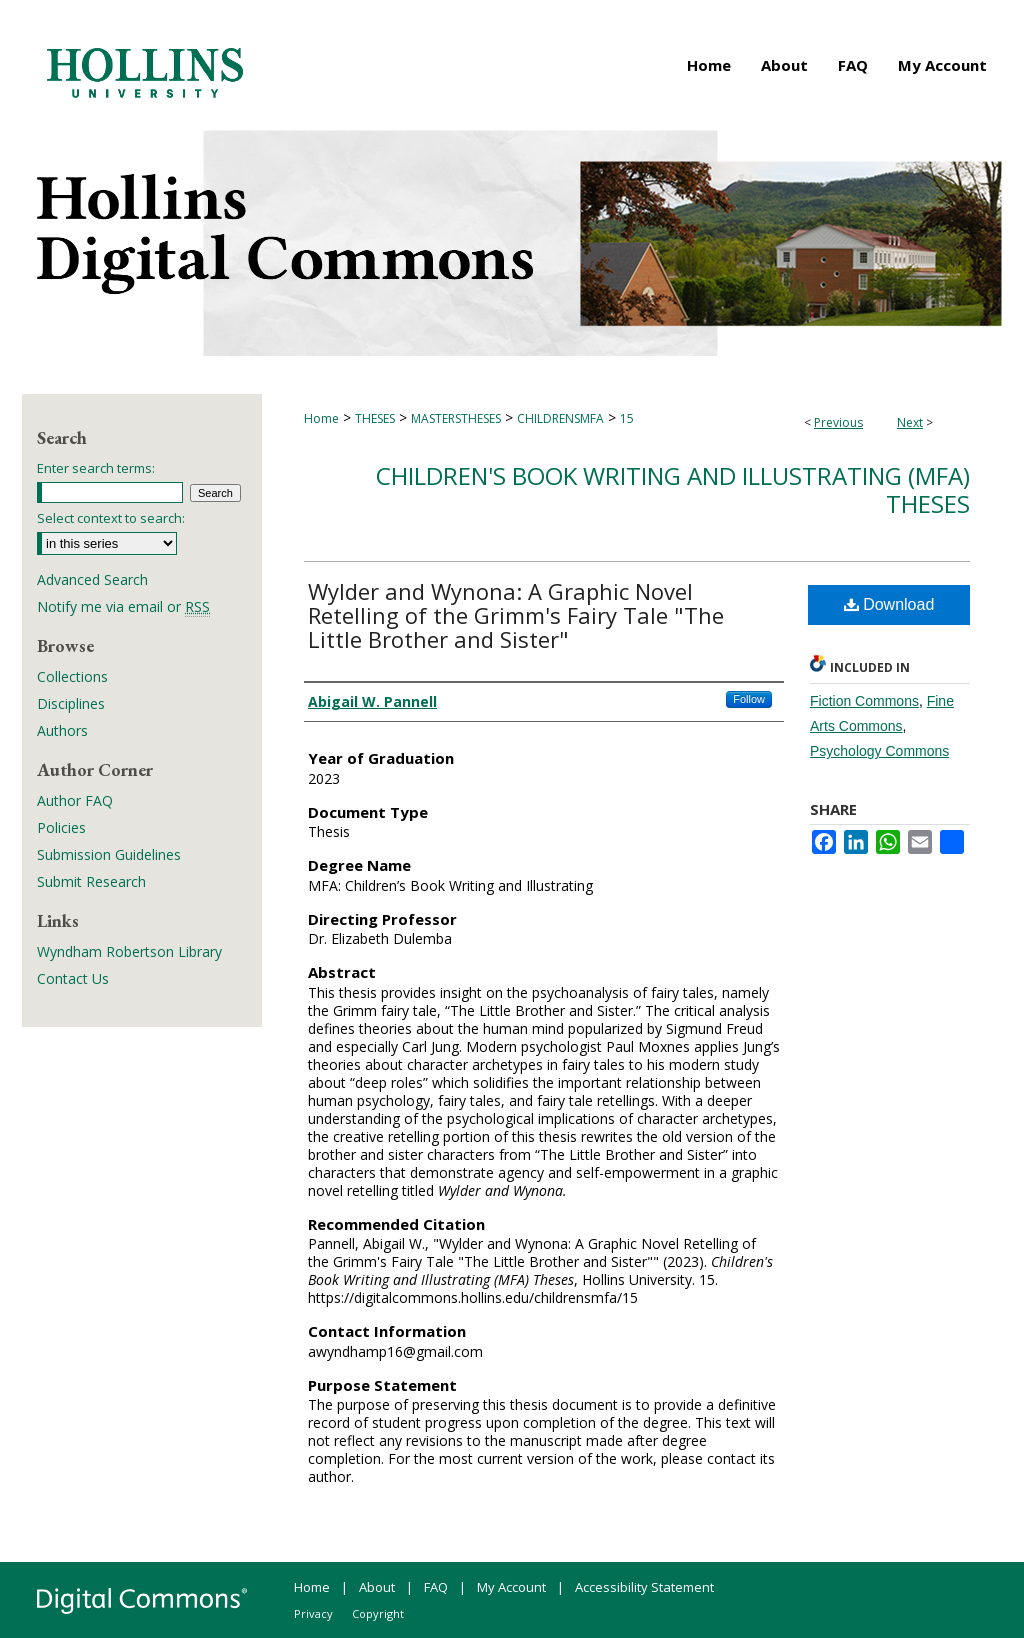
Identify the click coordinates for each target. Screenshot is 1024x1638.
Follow (749, 699)
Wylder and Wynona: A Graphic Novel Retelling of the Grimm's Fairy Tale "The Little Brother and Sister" (516, 615)
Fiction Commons (864, 701)
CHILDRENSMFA (560, 418)
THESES (375, 418)
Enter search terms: (96, 468)
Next (910, 422)
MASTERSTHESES (456, 418)
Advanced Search (92, 579)
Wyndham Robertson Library (129, 951)
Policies (61, 827)
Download (889, 604)
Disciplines (71, 703)
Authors (62, 730)
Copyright (378, 1613)
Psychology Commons (879, 751)
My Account (511, 1587)
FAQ (436, 1587)
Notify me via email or (123, 606)
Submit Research (91, 881)
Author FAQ (75, 800)
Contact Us (73, 978)
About (377, 1587)
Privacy (313, 1613)
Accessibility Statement (644, 1587)
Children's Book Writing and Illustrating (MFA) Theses (673, 490)
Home (321, 418)
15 (627, 418)
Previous (838, 422)
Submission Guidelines (109, 854)
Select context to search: (111, 518)
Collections (72, 676)
